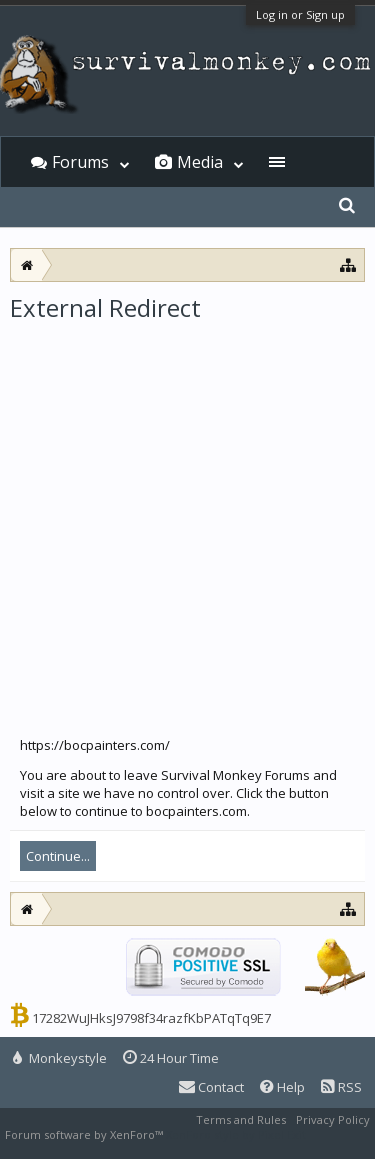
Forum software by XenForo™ (85, 1134)
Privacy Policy (333, 1119)
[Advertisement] (187, 521)
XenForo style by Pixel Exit (236, 1134)
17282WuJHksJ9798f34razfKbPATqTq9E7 (151, 1018)
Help (282, 1087)
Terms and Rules (241, 1119)
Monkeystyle (60, 1058)
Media (200, 162)
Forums (80, 162)
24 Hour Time (171, 1058)
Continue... (58, 856)
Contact (211, 1087)
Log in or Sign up (300, 14)
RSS (341, 1087)
